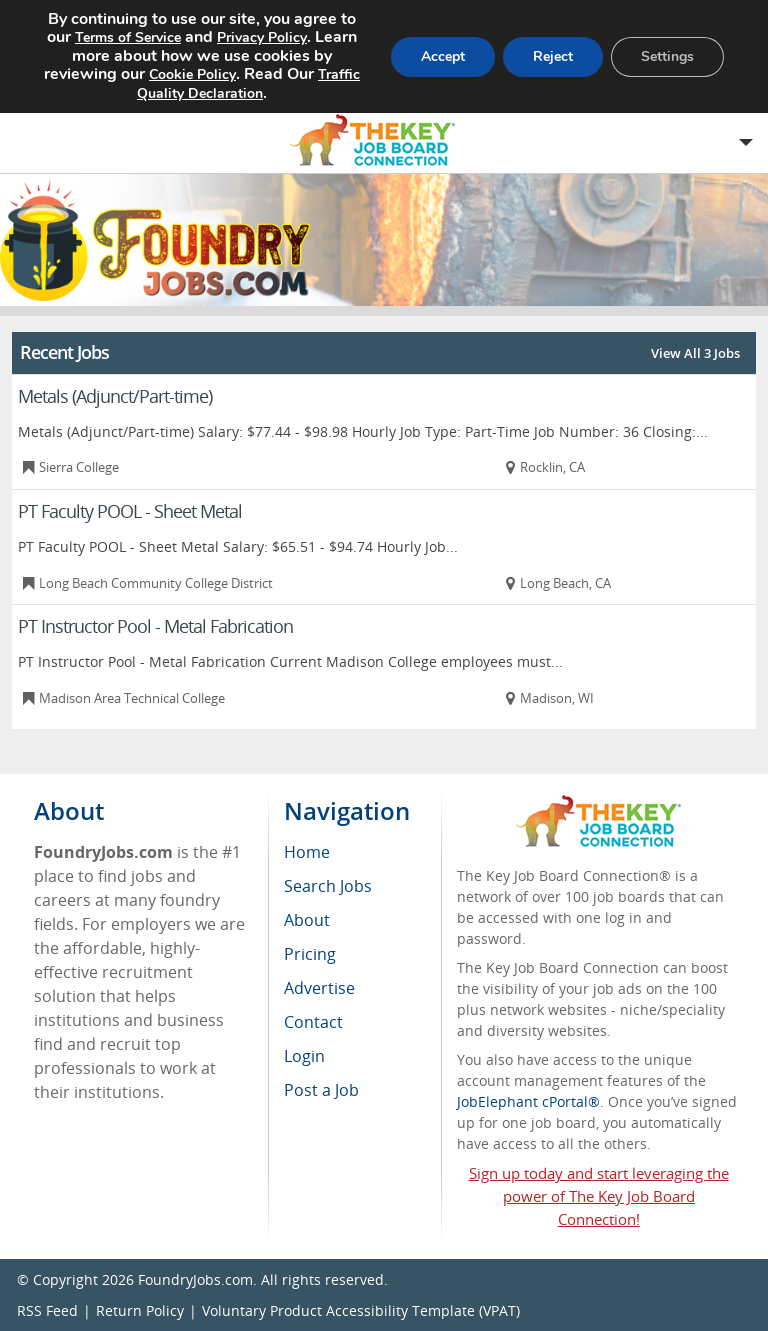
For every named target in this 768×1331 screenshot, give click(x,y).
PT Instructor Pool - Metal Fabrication (155, 626)
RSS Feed (47, 1310)
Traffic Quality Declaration (197, 91)
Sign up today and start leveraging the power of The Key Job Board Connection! (599, 1196)
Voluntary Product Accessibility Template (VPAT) (361, 1310)
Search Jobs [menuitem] (328, 886)
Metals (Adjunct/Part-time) (115, 396)
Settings (666, 55)
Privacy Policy (295, 37)
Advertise (319, 988)
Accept (437, 55)
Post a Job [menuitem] (321, 1090)
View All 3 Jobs (695, 353)
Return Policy (140, 1310)
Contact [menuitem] (313, 1022)
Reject (550, 55)
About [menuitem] (307, 920)
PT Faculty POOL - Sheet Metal (130, 511)
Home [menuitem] (307, 852)
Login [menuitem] (304, 1056)
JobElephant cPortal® (528, 1101)
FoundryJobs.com (195, 1279)
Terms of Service (155, 37)
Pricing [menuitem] (310, 954)
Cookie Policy (212, 73)
